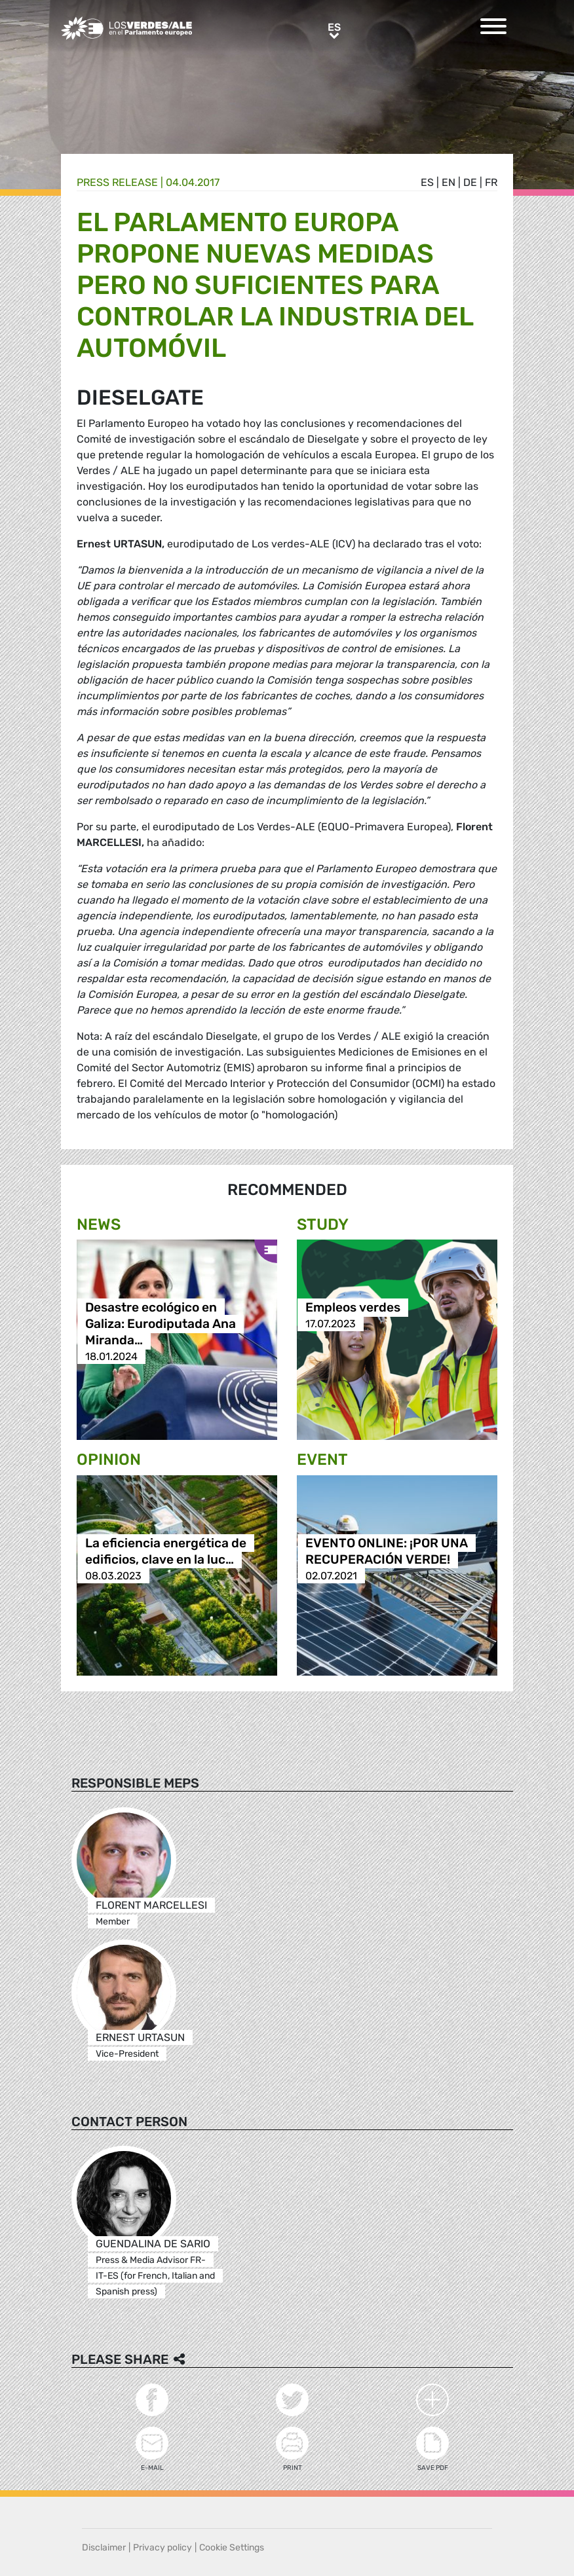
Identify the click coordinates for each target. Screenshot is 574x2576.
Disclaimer (104, 2547)
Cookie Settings (231, 2547)
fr (491, 182)
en (448, 182)
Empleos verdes (352, 1307)
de (470, 182)
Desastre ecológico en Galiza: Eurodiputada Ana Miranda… (160, 1324)
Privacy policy (162, 2547)
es (427, 182)
